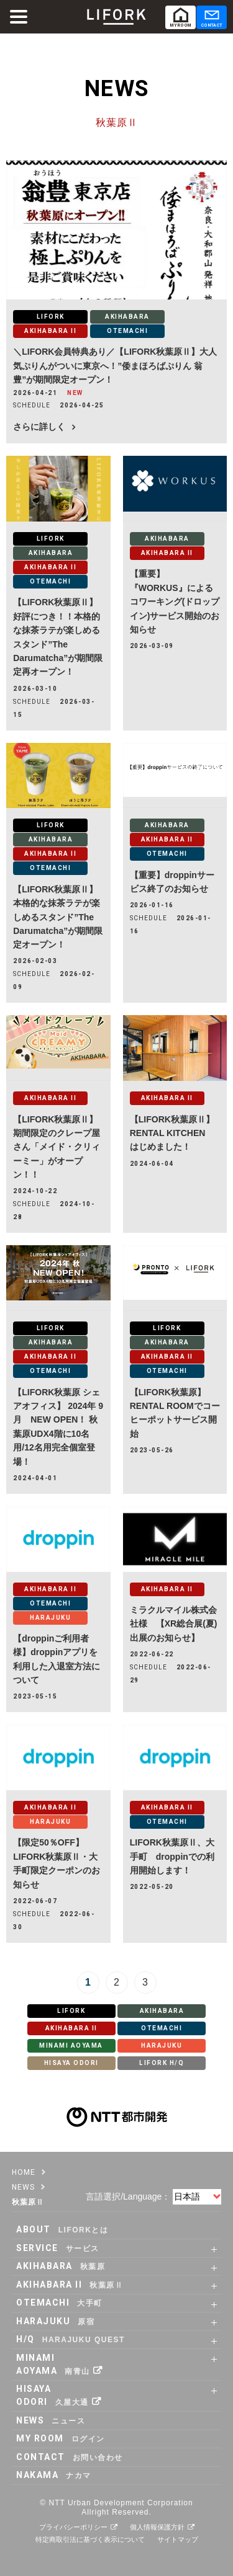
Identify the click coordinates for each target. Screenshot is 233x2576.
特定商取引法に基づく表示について (90, 2539)
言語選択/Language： (128, 2196)
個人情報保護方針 (157, 2527)
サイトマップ (177, 2539)
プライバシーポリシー (73, 2527)
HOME (23, 2172)
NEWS (23, 2187)
